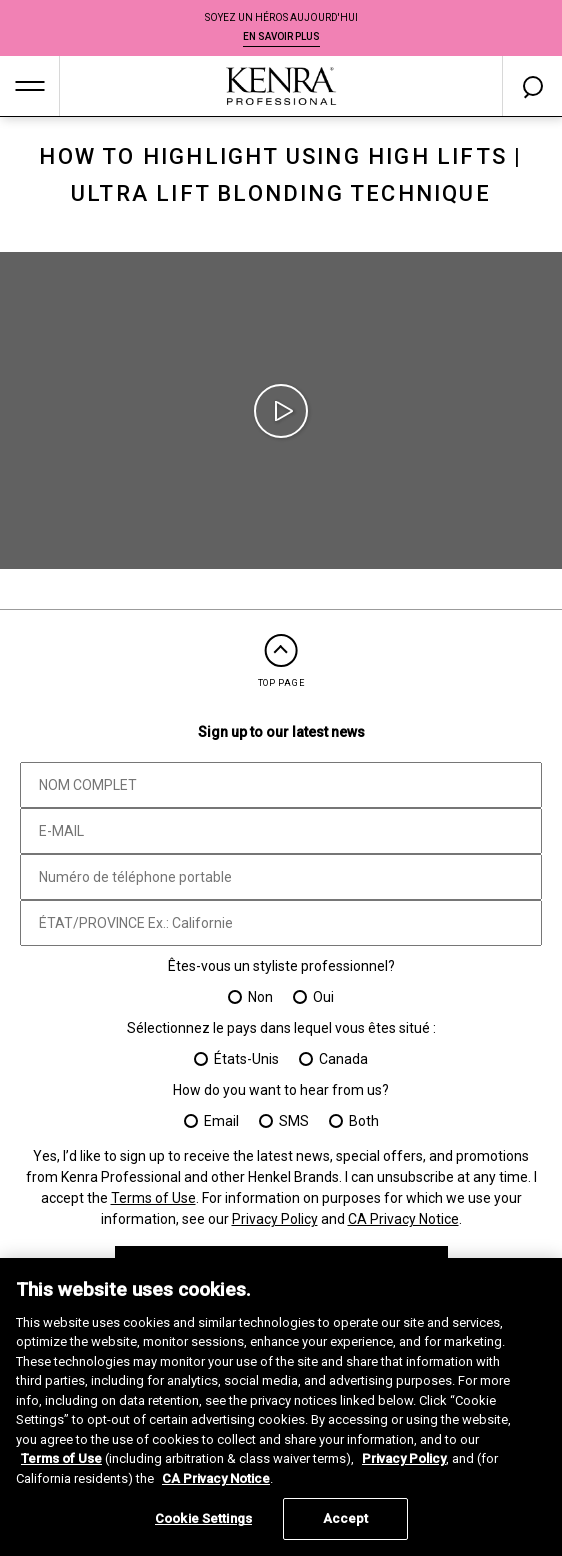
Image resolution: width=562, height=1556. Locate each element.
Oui (323, 997)
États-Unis (246, 1059)
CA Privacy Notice (403, 1219)
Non (260, 997)
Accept (346, 1518)
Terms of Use (153, 1198)
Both (364, 1121)
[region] (281, 1407)
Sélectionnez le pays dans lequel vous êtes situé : (281, 1028)
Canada (343, 1059)
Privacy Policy (275, 1219)
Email (221, 1121)
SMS (294, 1121)
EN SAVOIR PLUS (281, 36)
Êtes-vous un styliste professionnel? (281, 966)
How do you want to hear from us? (281, 1090)
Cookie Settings (203, 1518)
